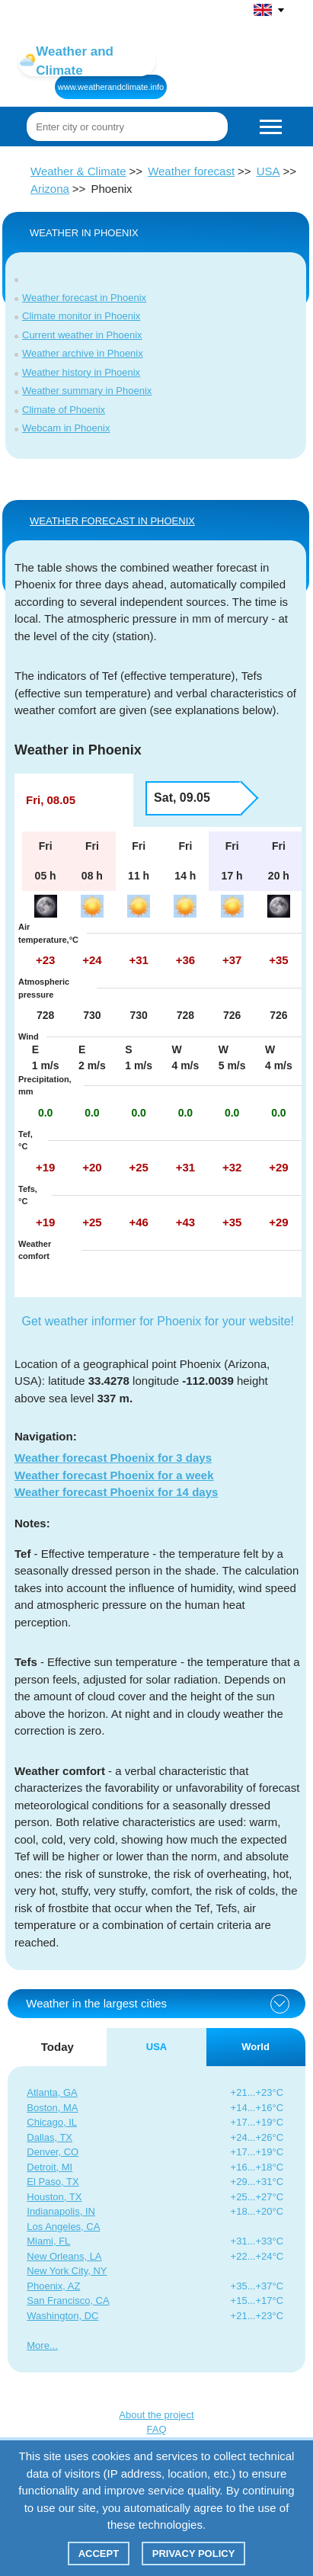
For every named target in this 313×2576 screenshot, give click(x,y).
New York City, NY (67, 2270)
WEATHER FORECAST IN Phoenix (112, 521)
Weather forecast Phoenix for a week (113, 1475)
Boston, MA (52, 2107)
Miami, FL (48, 2241)
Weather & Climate (78, 171)
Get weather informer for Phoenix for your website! (158, 1321)
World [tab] (255, 2046)
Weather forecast (191, 171)
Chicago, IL (52, 2122)
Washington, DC (62, 2315)
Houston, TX (54, 2197)
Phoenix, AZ (53, 2286)
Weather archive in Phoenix (82, 353)
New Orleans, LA (64, 2256)
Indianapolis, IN (61, 2211)
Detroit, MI (49, 2167)
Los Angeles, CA (63, 2226)
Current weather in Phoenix (82, 335)
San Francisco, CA (68, 2300)
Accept (98, 2553)
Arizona (49, 188)
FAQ (156, 2429)
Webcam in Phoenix (66, 428)
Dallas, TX (49, 2137)
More (38, 2345)
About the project (156, 2415)
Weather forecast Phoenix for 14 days (116, 1491)
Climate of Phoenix (63, 409)
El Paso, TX (52, 2181)
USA (268, 171)
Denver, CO (52, 2152)
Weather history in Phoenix (81, 372)
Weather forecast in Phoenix (84, 297)
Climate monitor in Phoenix (81, 316)
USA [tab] (156, 2046)
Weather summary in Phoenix (87, 390)
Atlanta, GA (52, 2092)
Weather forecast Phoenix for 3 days (113, 1457)
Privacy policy (193, 2553)
